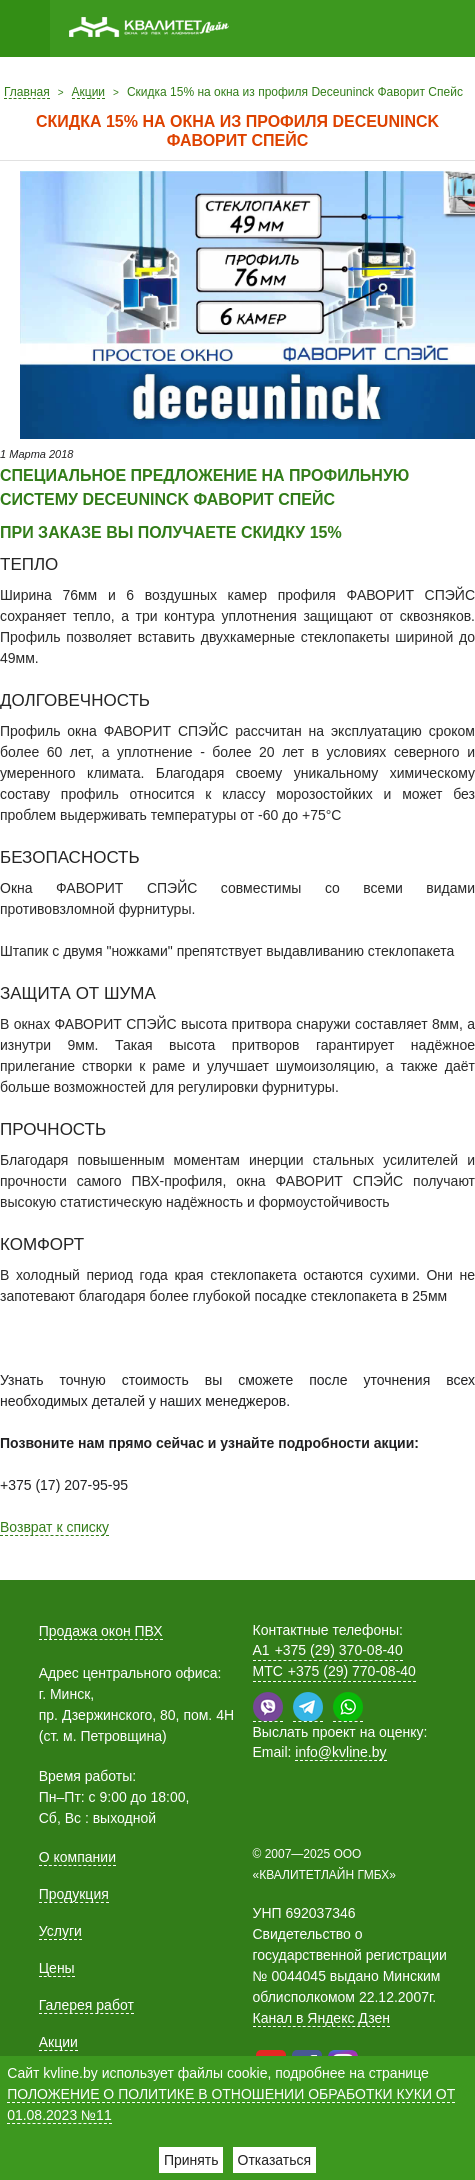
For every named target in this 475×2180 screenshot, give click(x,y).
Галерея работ (86, 2005)
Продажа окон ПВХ (101, 1631)
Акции (58, 2042)
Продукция (74, 1894)
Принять (191, 2160)
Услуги (60, 1931)
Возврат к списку (54, 1527)
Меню (25, 28)
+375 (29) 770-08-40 (334, 1671)
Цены (57, 1968)
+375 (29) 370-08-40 (328, 1650)
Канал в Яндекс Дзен (322, 2018)
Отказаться (275, 2160)
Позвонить (410, 29)
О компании (77, 1857)
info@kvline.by (340, 1752)
